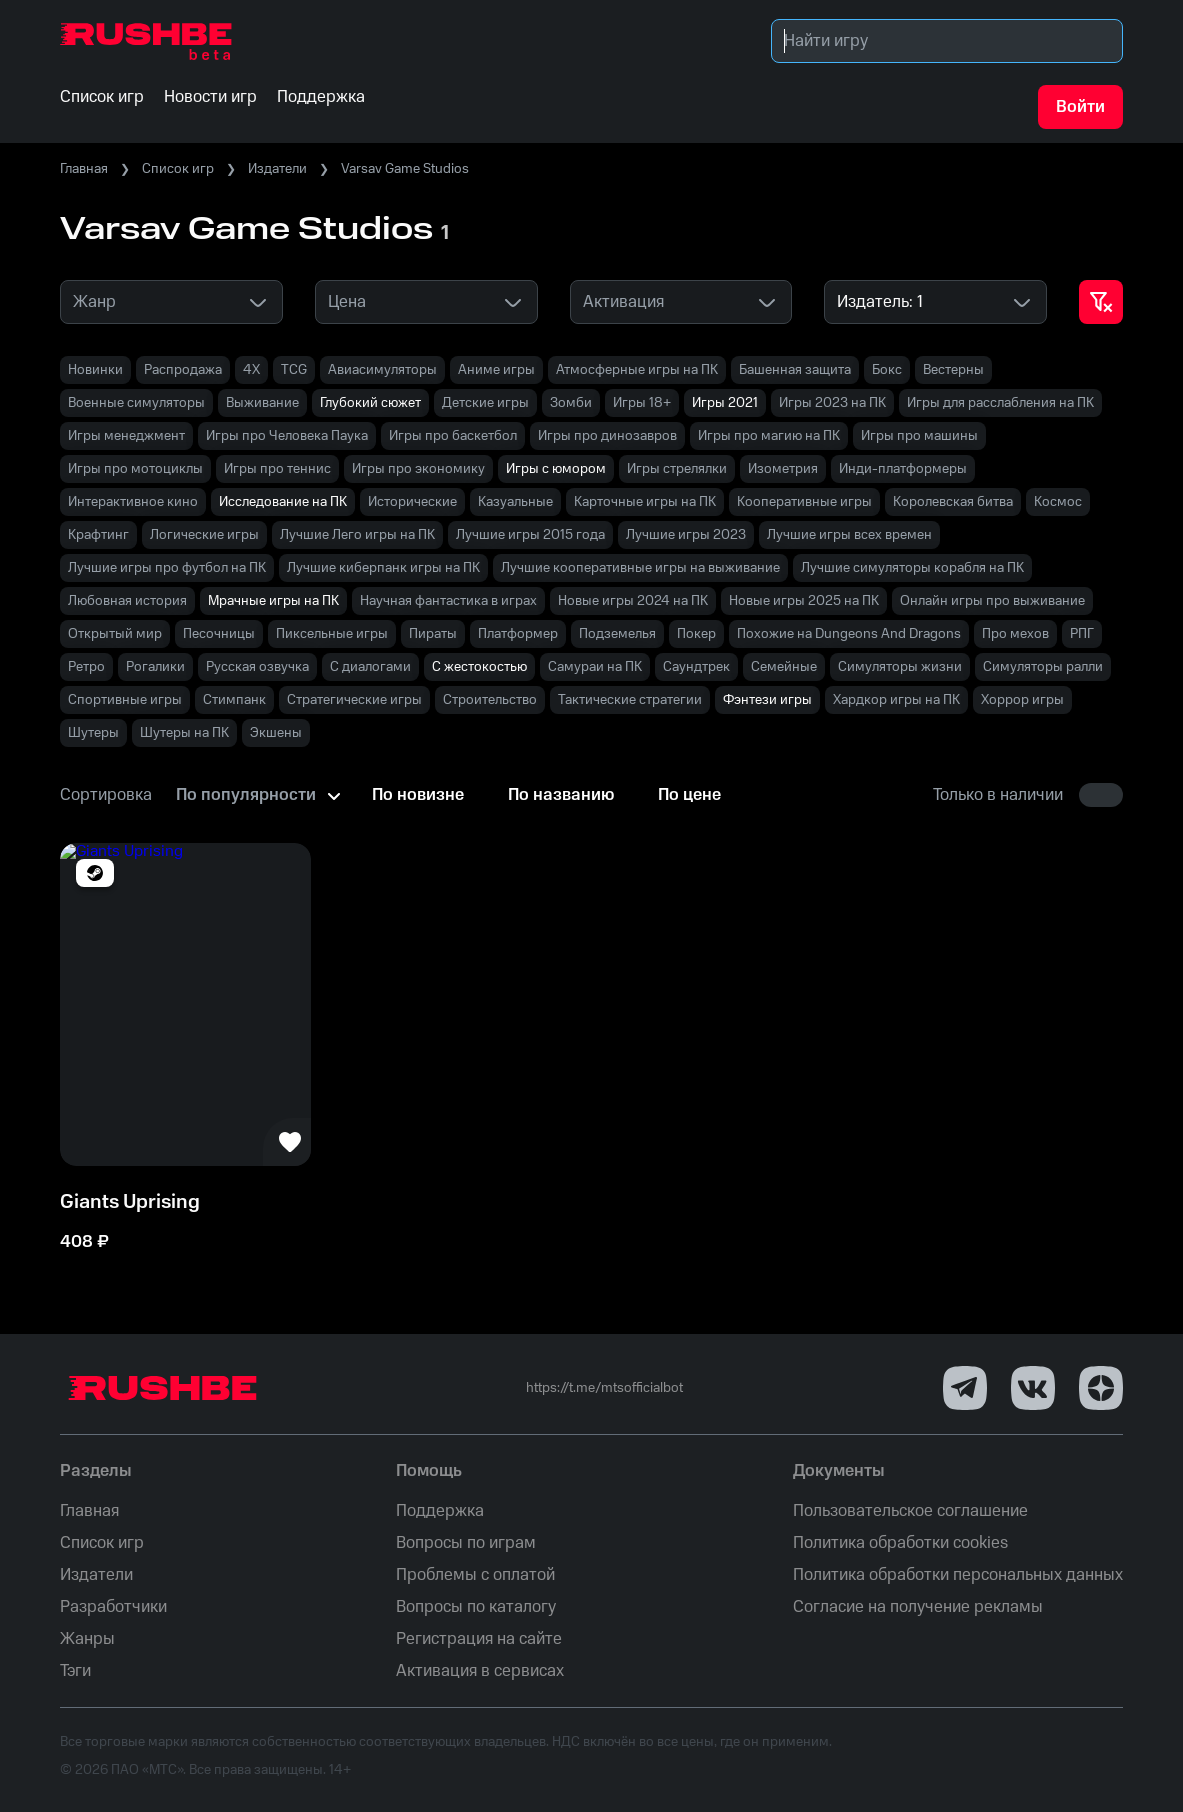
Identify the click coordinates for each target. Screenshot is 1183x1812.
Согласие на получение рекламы (918, 1607)
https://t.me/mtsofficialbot (604, 1388)
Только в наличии (998, 795)
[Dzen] (1101, 1388)
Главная (84, 169)
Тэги (75, 1671)
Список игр (178, 169)
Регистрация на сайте (479, 1639)
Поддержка (440, 1511)
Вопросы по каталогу (476, 1607)
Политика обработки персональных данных (958, 1575)
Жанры (87, 1639)
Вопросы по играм (466, 1543)
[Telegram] (965, 1388)
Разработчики (113, 1607)
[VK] (1033, 1388)
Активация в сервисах (480, 1671)
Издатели (277, 169)
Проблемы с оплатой (475, 1575)
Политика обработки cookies (900, 1543)
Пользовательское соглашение (910, 1511)
